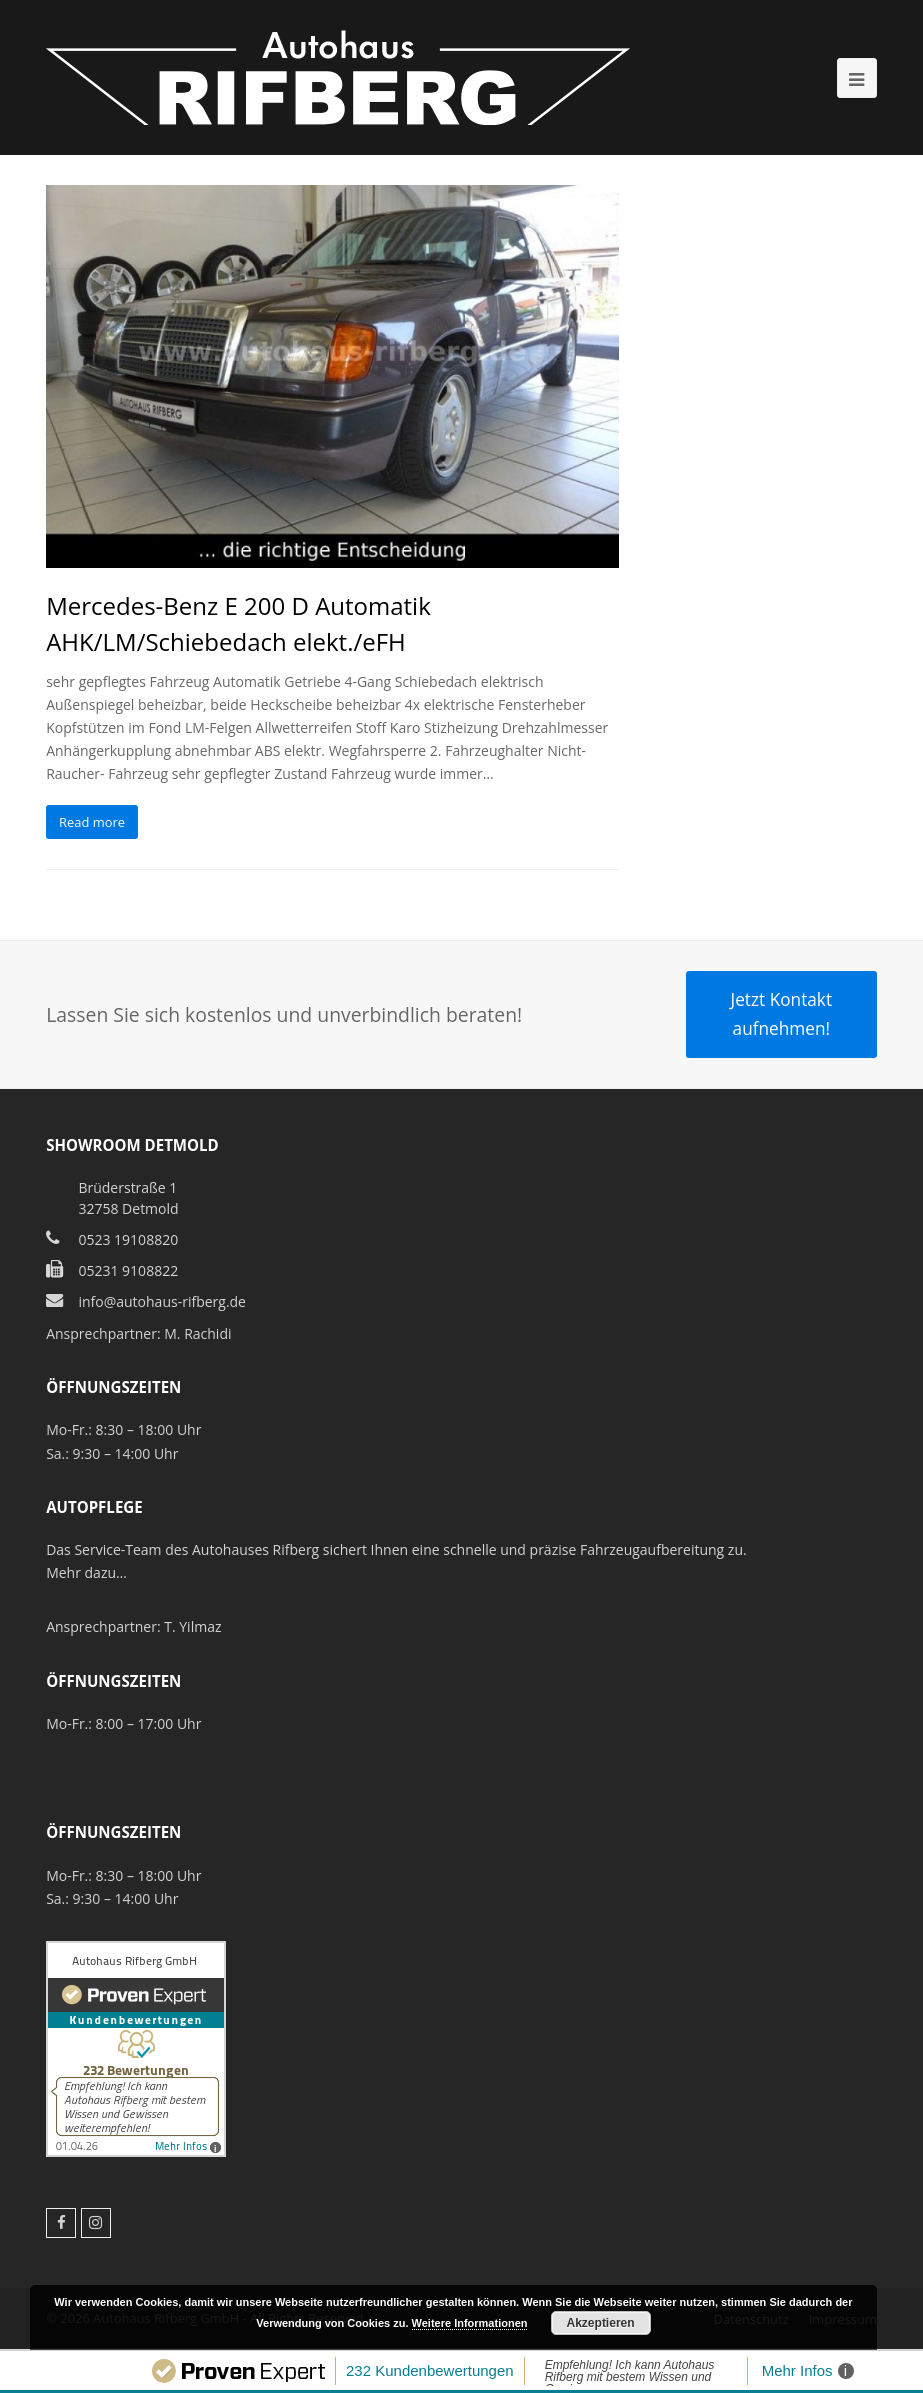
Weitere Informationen (470, 2323)
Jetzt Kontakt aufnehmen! (781, 1013)
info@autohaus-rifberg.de (162, 1301)
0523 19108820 (128, 1239)
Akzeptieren (601, 2323)
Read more (92, 822)
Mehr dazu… (86, 1572)
